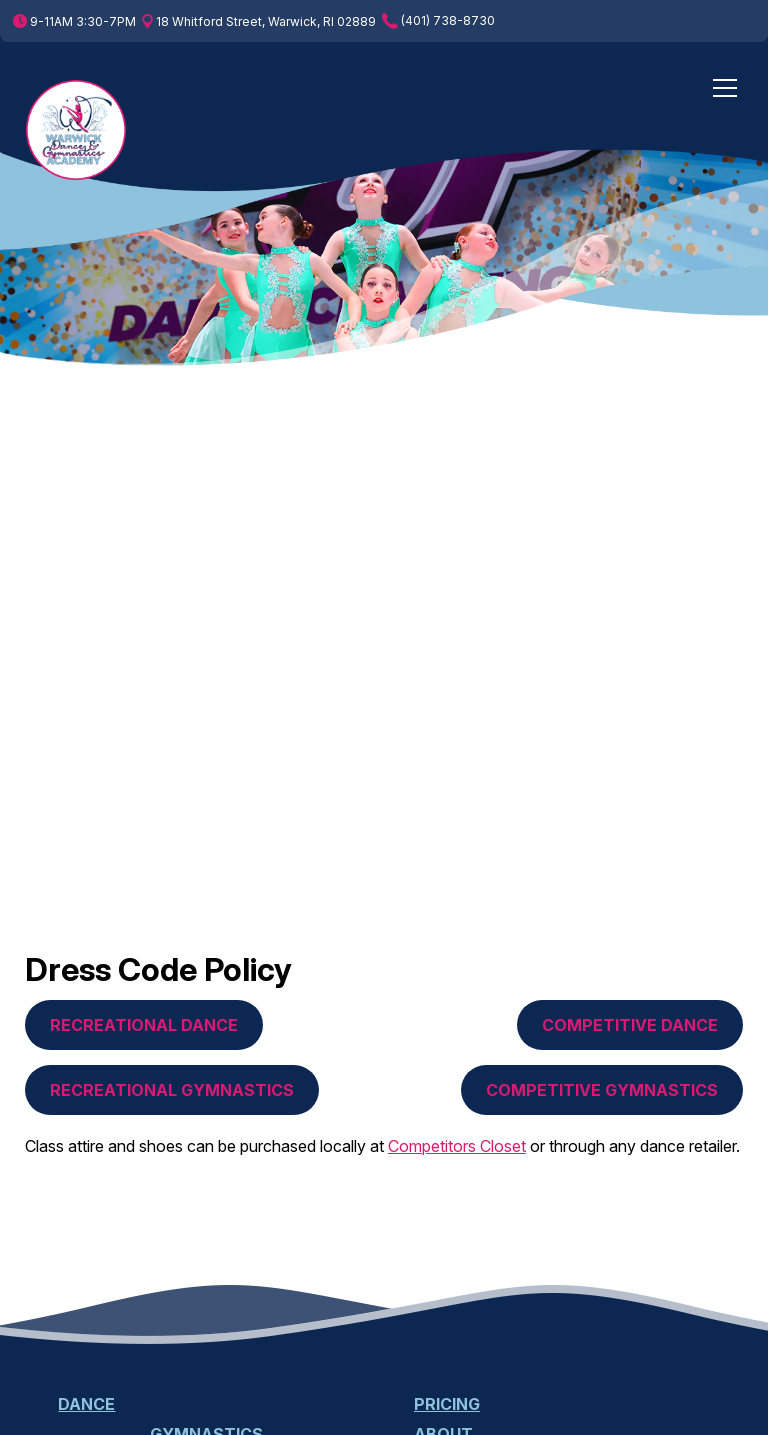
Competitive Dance (630, 1025)
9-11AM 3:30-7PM (74, 21)
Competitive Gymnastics (602, 1090)
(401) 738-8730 (438, 21)
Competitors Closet (457, 1146)
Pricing (447, 1404)
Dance (86, 1404)
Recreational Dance (144, 1025)
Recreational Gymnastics (172, 1090)
